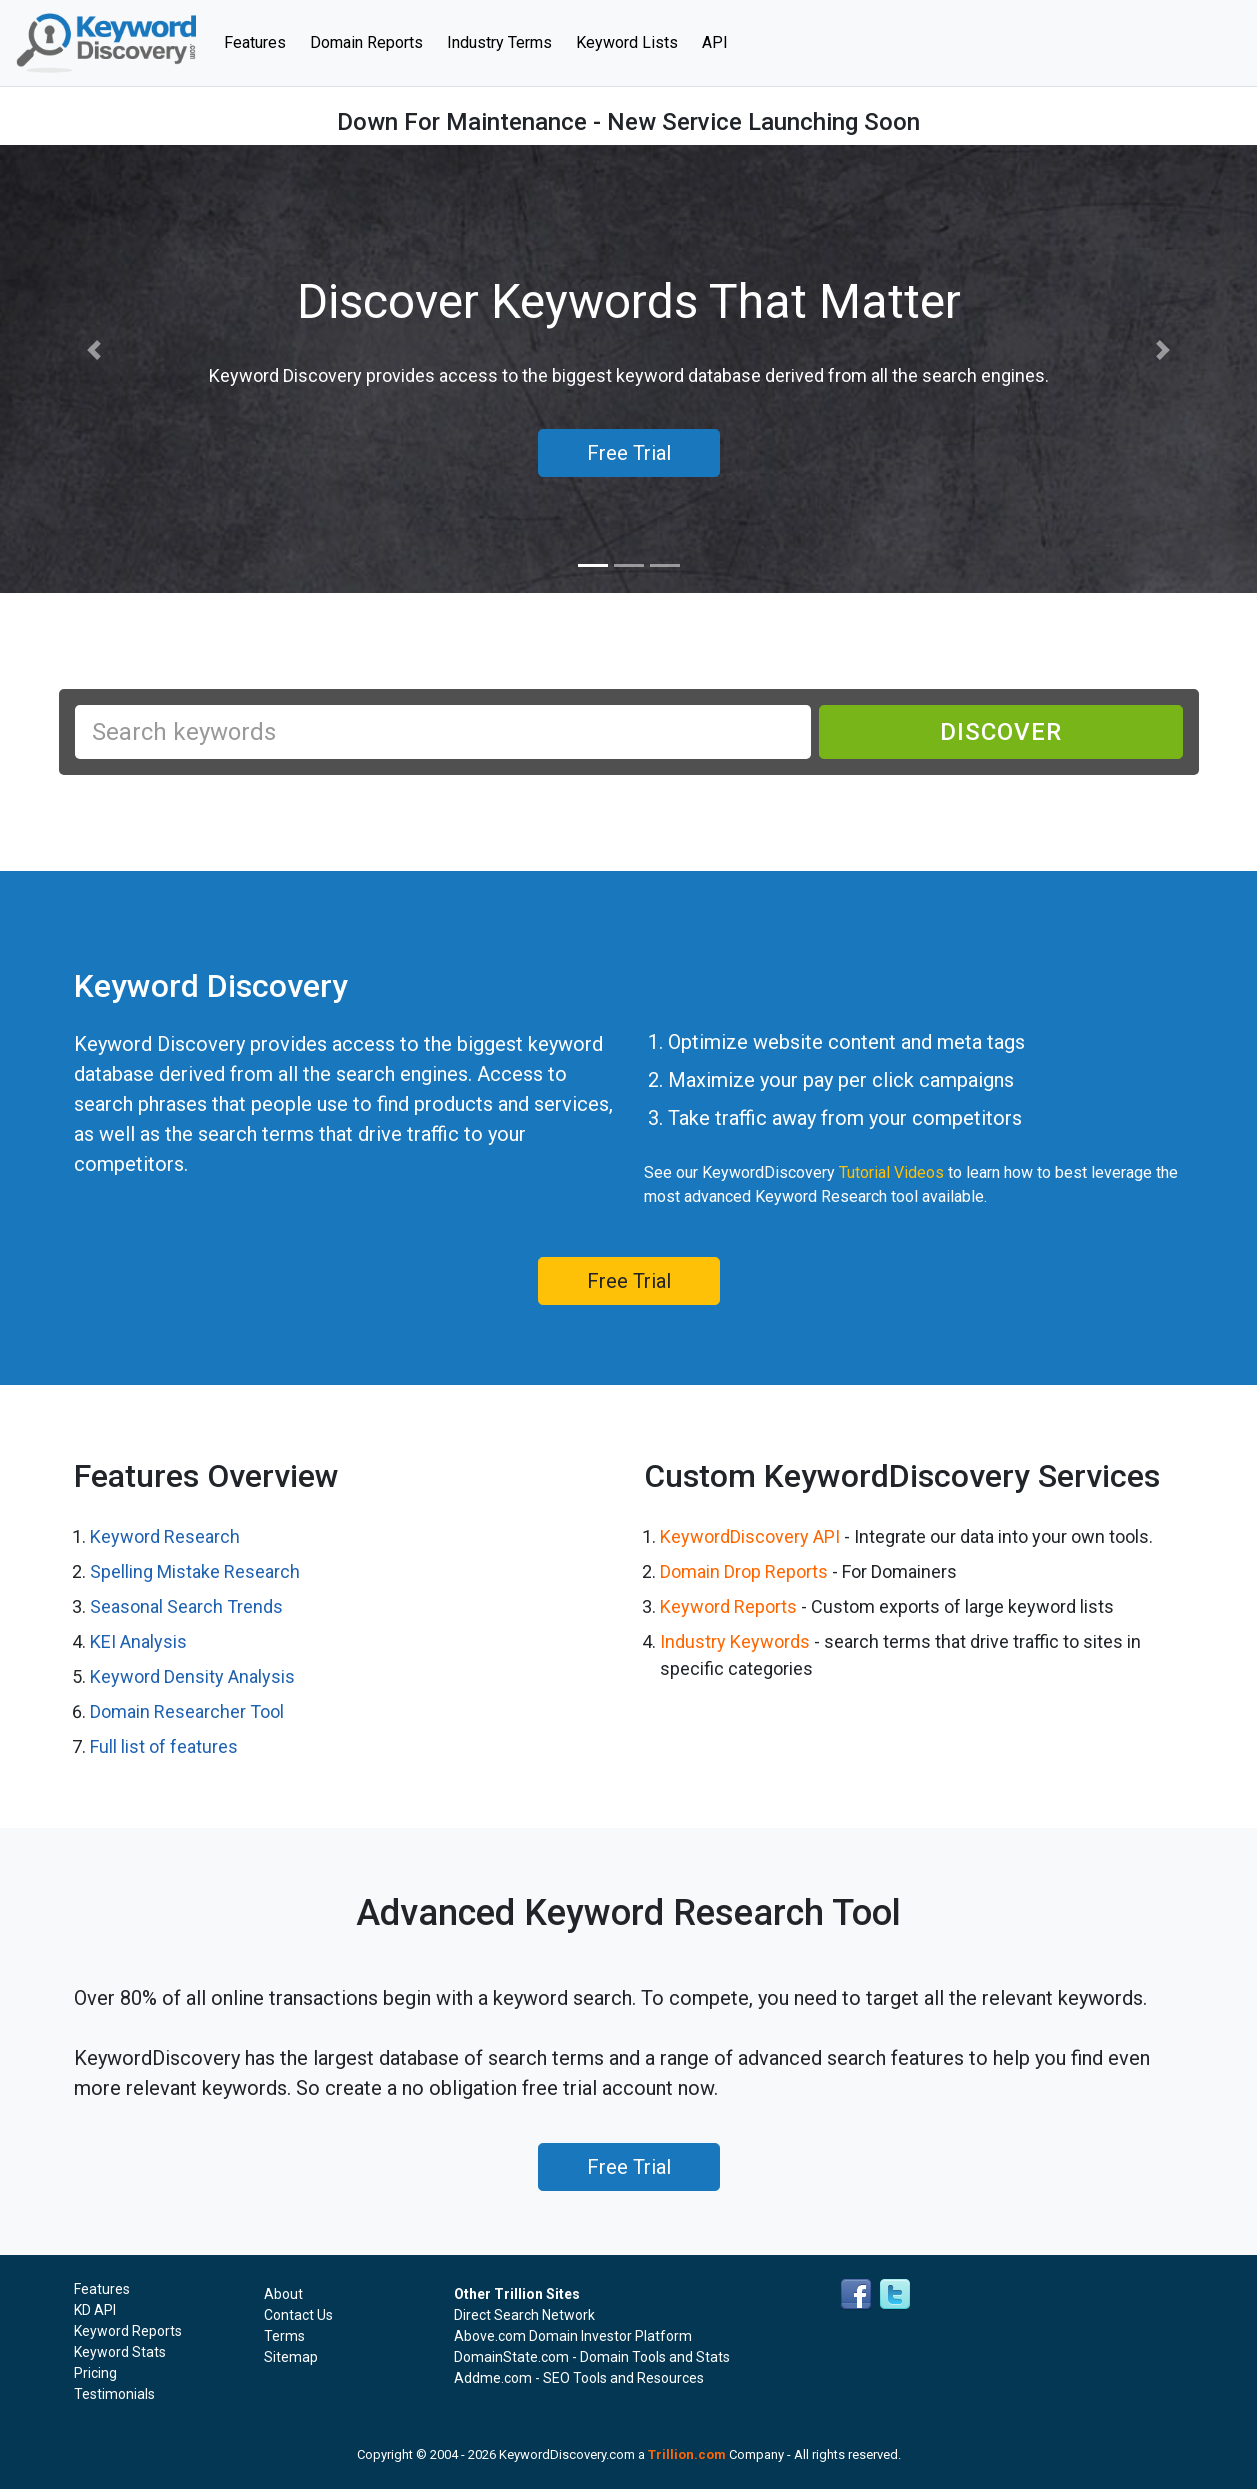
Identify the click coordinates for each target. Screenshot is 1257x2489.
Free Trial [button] (629, 453)
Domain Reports (366, 42)
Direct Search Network (524, 2315)
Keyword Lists (627, 42)
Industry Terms (499, 42)
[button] (94, 350)
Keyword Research (165, 1536)
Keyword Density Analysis (192, 1676)
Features (261, 41)
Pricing (95, 2373)
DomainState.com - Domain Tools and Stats (592, 2357)
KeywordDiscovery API (750, 1536)
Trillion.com (687, 2454)
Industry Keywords (735, 1641)
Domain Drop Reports (744, 1571)
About (283, 2294)
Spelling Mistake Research (195, 1571)
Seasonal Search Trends (186, 1606)
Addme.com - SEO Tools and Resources (579, 2378)
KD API (95, 2310)
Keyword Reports (728, 1606)
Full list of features (164, 1746)
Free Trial (629, 1281)
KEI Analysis (138, 1641)
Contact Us (298, 2315)
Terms (284, 2336)
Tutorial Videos (891, 1172)
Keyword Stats (120, 2352)
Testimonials (114, 2394)
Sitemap (291, 2357)
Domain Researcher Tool (187, 1711)
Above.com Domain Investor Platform (573, 2336)
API (715, 42)
